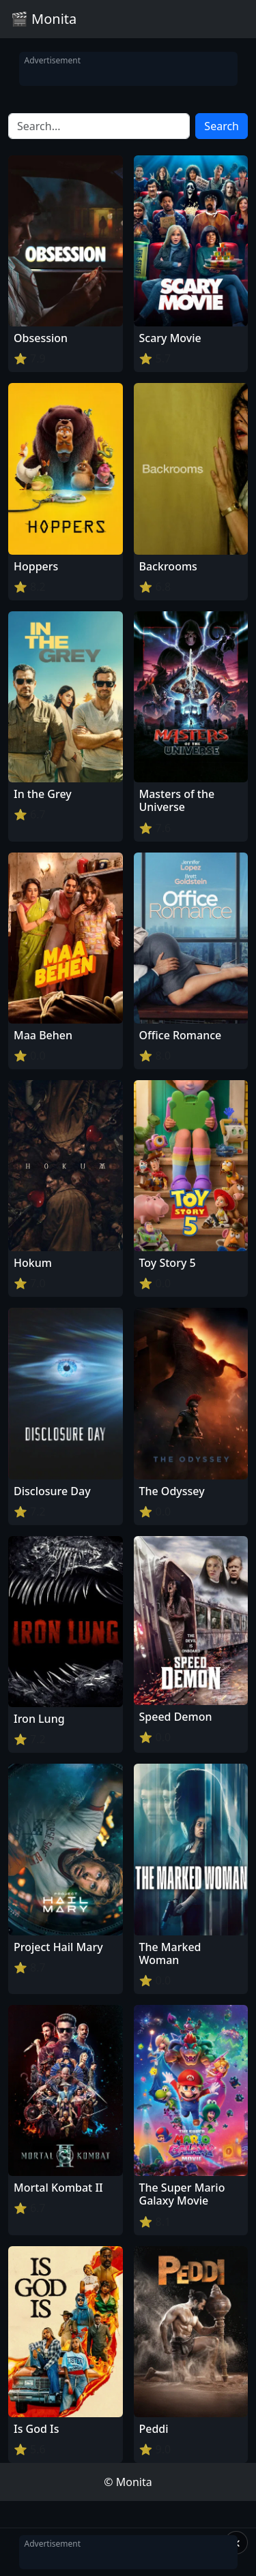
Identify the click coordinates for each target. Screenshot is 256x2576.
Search (221, 126)
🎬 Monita (43, 19)
